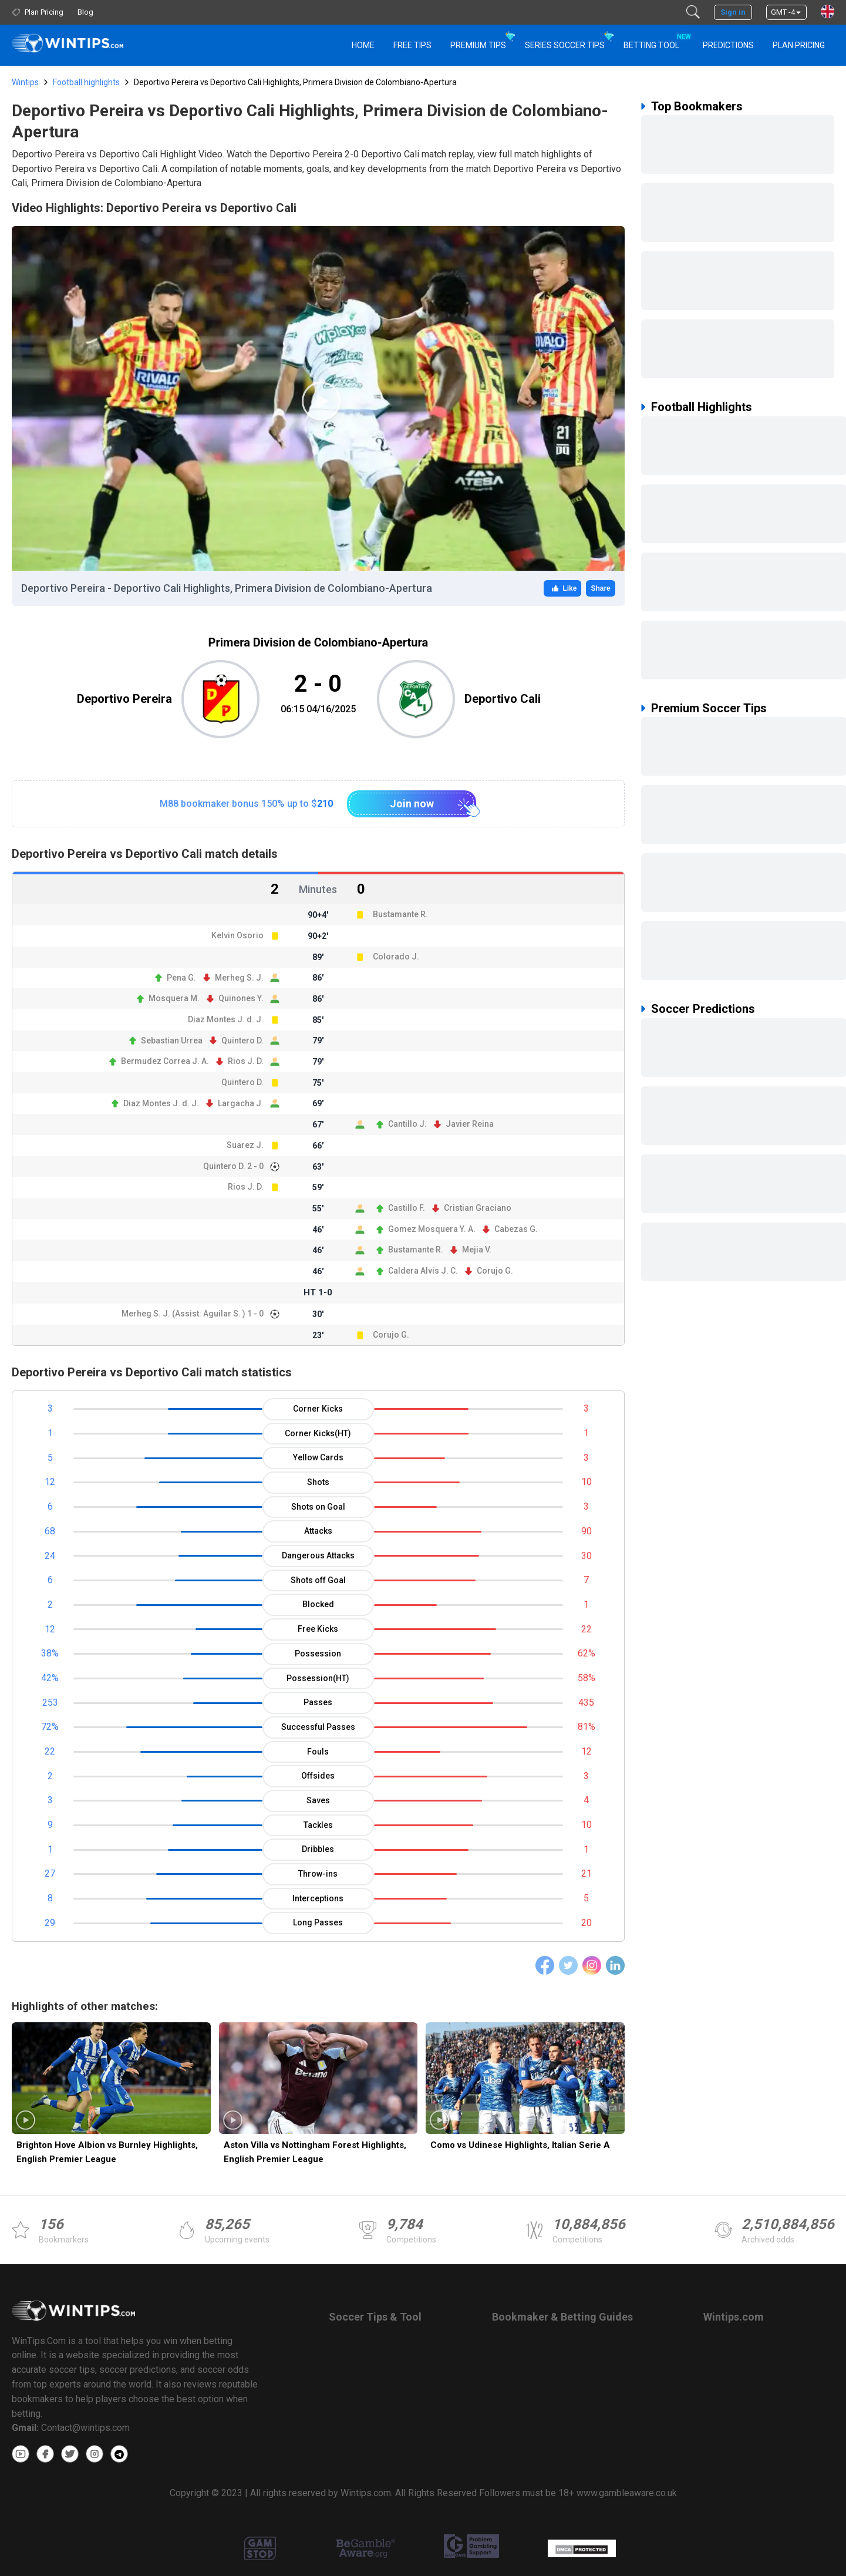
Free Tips (412, 45)
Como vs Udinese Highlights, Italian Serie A (520, 2145)
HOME (363, 45)
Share (600, 588)
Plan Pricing (799, 45)
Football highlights (86, 82)
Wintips (25, 82)
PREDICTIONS (728, 45)
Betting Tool (656, 40)
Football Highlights (701, 407)
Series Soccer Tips (565, 45)
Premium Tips (478, 45)
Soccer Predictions (703, 1009)
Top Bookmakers (697, 106)
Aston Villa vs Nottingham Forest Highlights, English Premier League (315, 2152)
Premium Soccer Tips (709, 708)
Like (562, 588)
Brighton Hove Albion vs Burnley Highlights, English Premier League (107, 2152)
